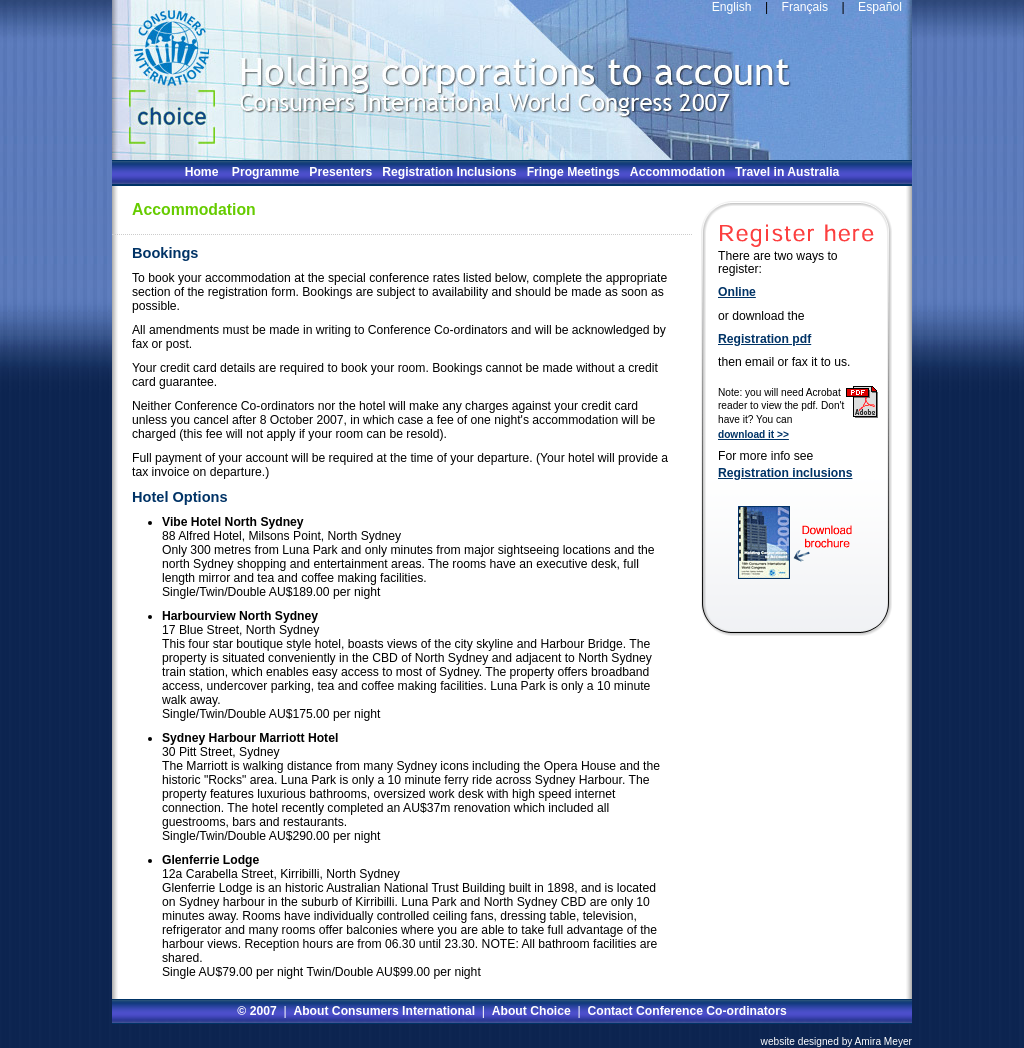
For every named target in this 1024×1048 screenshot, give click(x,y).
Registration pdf (764, 339)
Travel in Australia (787, 172)
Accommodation (677, 172)
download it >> (753, 434)
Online (737, 292)
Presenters (340, 172)
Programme (266, 172)
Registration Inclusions (449, 172)
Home (202, 172)
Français (803, 7)
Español (880, 7)
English (732, 7)
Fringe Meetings (573, 172)
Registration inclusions (785, 473)
